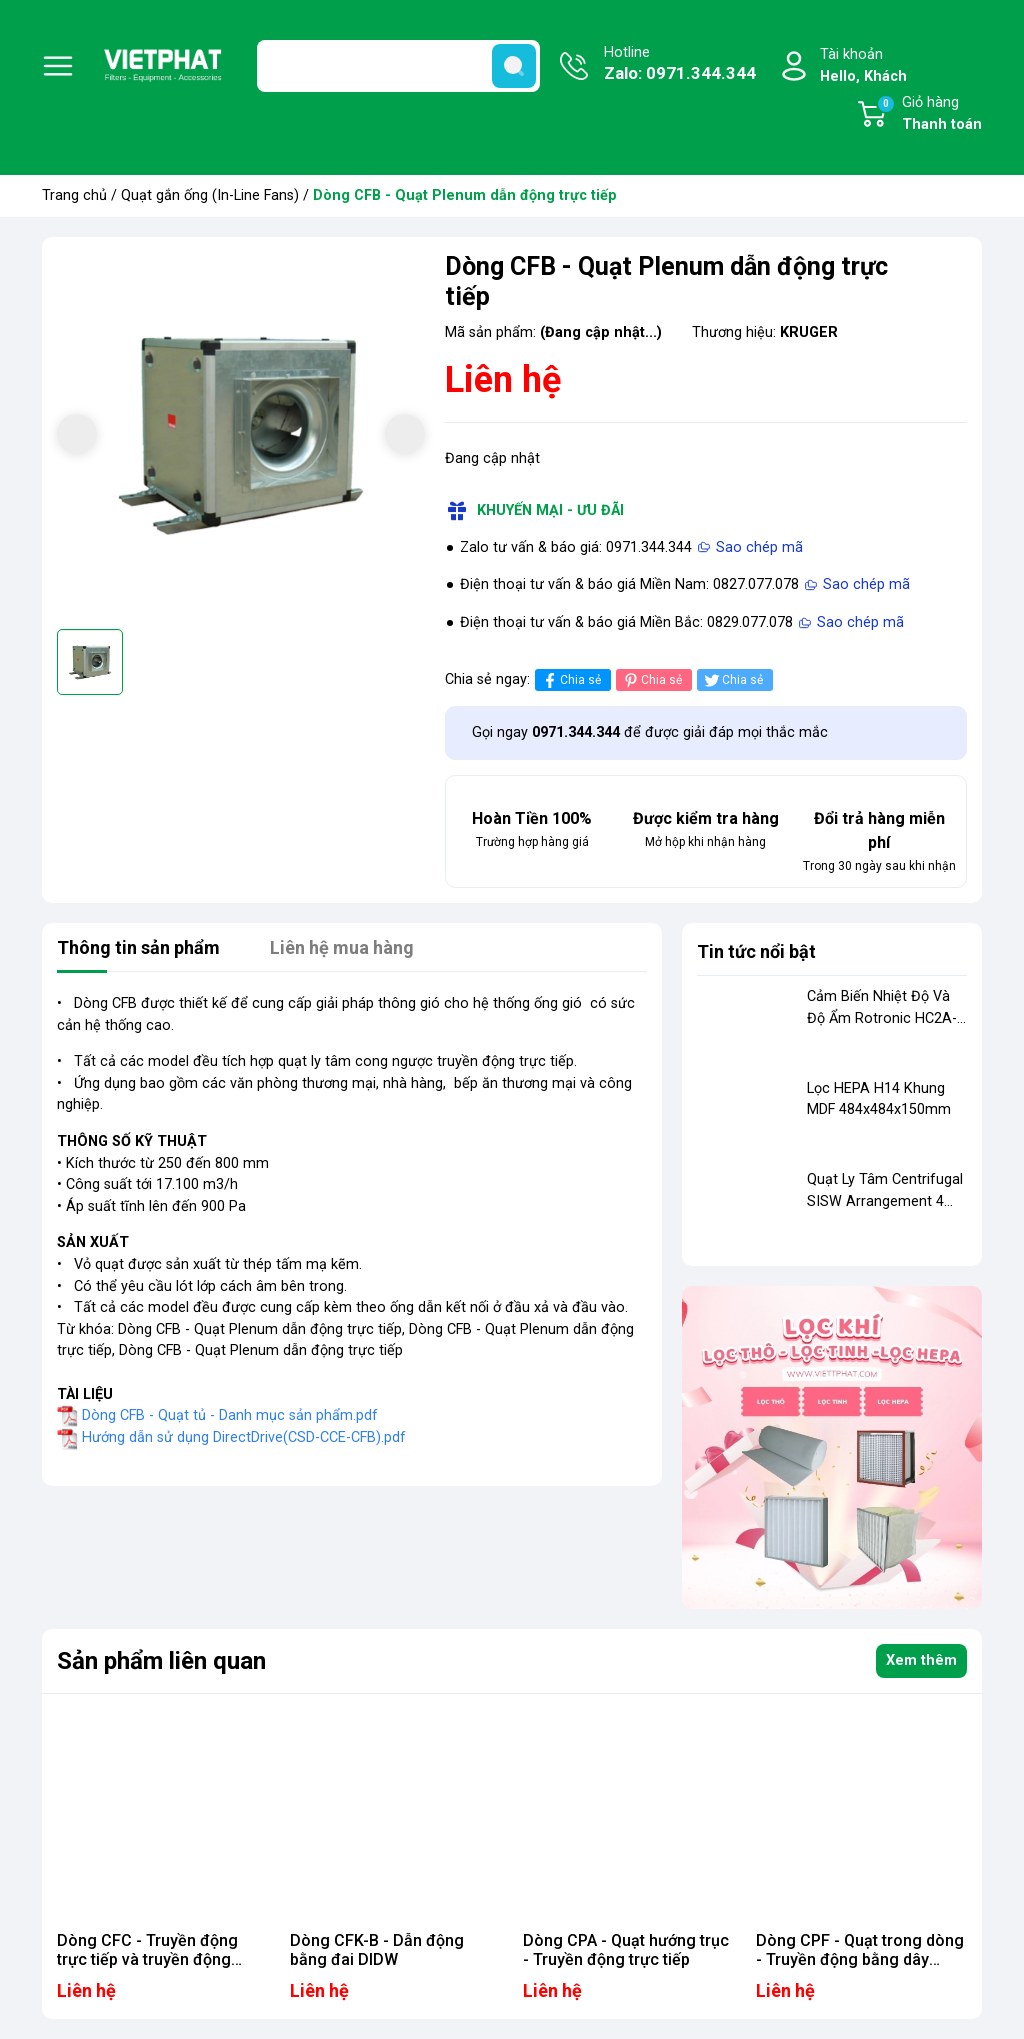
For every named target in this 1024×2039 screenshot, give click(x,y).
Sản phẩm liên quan (161, 1661)
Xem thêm (921, 1660)
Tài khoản (863, 66)
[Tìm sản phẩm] (398, 66)
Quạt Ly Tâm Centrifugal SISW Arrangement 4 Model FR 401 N (885, 1201)
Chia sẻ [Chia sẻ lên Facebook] (570, 680)
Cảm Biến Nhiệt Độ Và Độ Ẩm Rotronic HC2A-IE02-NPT (882, 1018)
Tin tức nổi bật (756, 951)
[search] (514, 66)
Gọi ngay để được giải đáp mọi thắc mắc (650, 732)
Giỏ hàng (929, 115)
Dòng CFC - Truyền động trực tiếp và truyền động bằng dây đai (147, 1959)
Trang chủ (74, 195)
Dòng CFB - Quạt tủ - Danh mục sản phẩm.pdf (230, 1415)
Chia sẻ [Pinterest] (651, 680)
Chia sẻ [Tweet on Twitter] (732, 680)
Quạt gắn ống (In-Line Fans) (210, 195)
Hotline (680, 65)
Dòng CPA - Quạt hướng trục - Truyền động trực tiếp (626, 1950)
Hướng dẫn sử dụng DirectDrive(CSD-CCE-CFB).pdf (244, 1437)
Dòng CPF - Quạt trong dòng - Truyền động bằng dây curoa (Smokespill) (860, 1959)
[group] (241, 436)
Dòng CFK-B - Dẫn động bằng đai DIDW (377, 1950)
